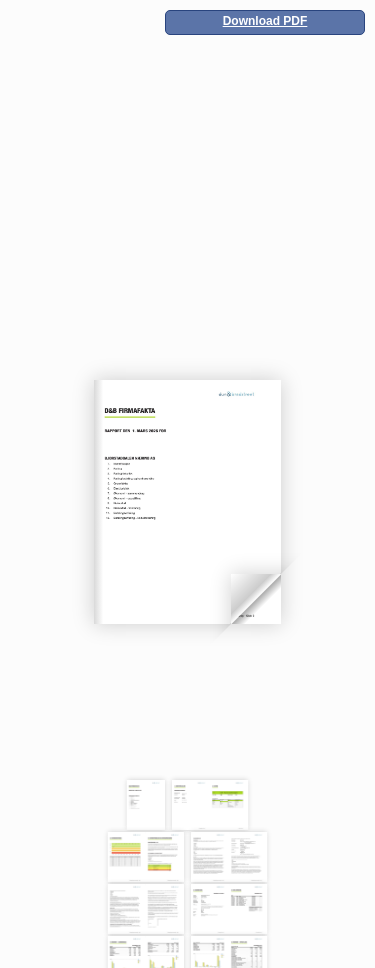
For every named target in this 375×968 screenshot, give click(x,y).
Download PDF (265, 21)
